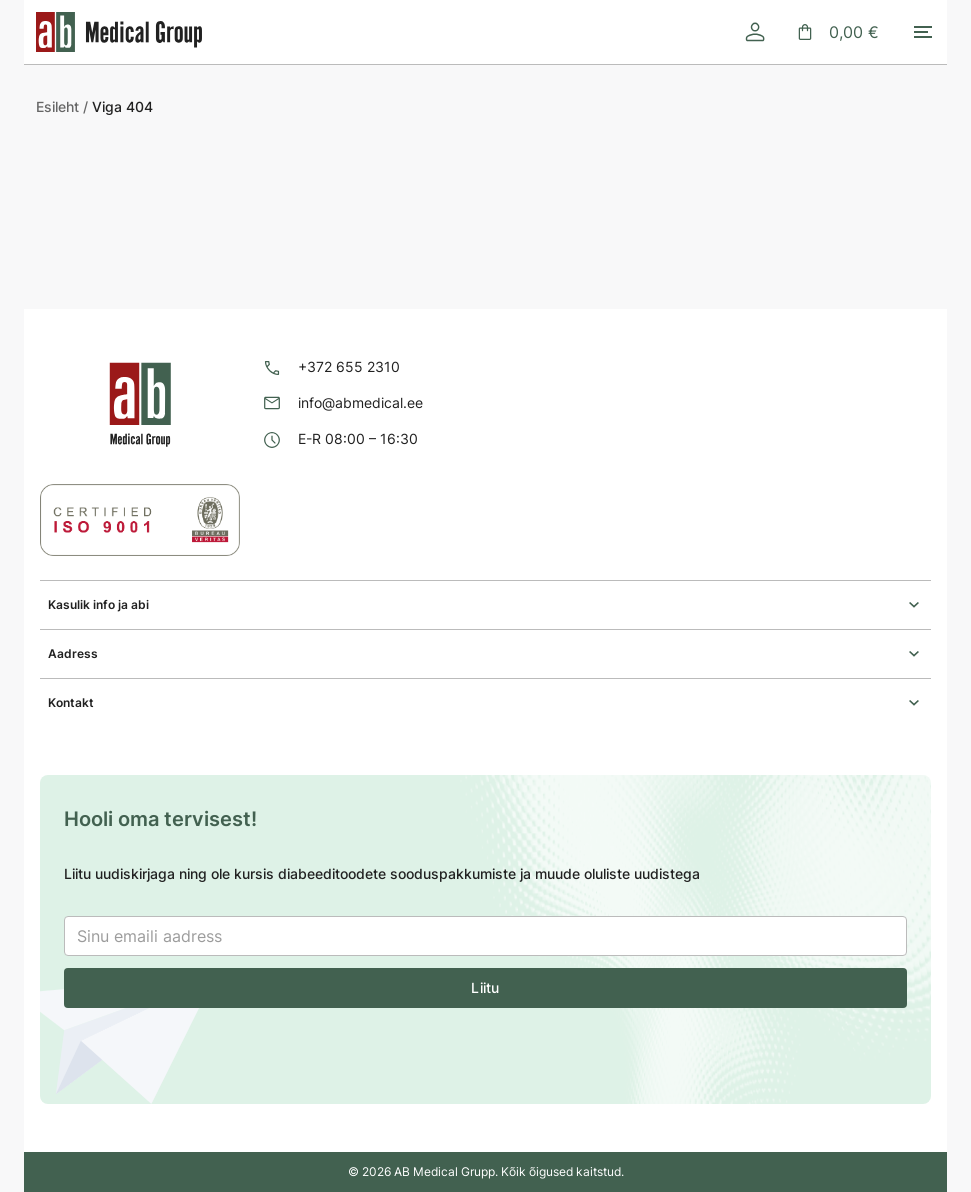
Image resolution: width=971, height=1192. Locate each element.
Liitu (485, 987)
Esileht (57, 106)
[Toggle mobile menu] (923, 32)
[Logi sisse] (755, 32)
